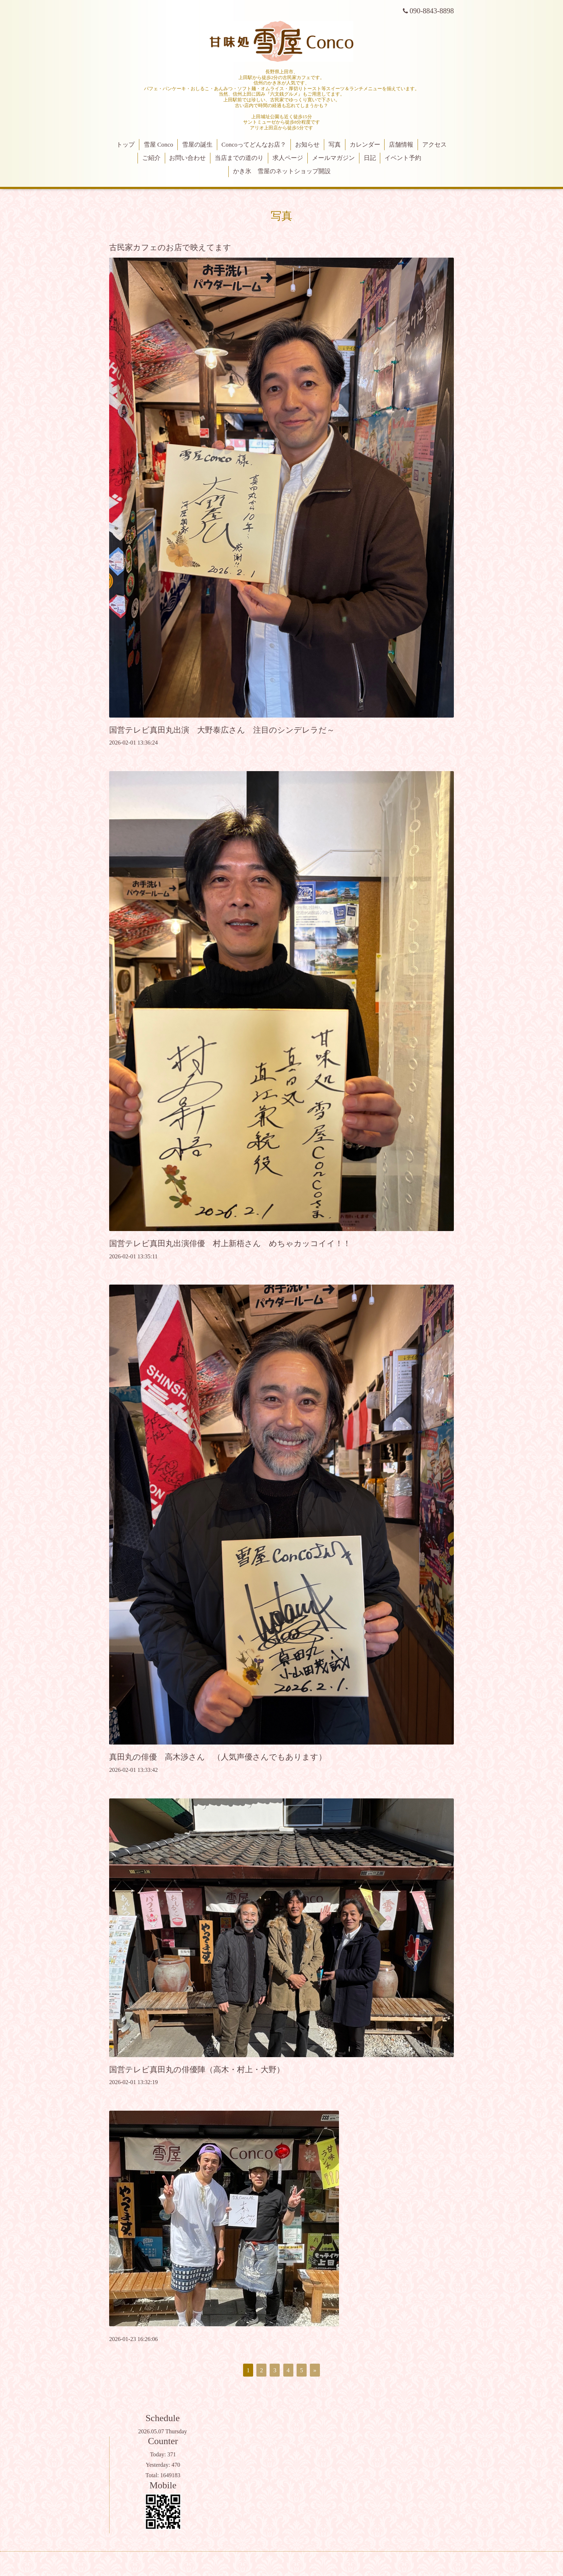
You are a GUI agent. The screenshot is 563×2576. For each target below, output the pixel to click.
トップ (125, 144)
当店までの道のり (239, 158)
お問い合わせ (187, 158)
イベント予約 (403, 158)
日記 (370, 158)
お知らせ (307, 144)
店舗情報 (401, 144)
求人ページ (288, 158)
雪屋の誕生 (197, 144)
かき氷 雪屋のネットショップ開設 (282, 171)
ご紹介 (151, 158)
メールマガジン (333, 158)
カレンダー (365, 144)
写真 (335, 144)
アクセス (434, 144)
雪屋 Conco (158, 144)
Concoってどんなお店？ (254, 144)
